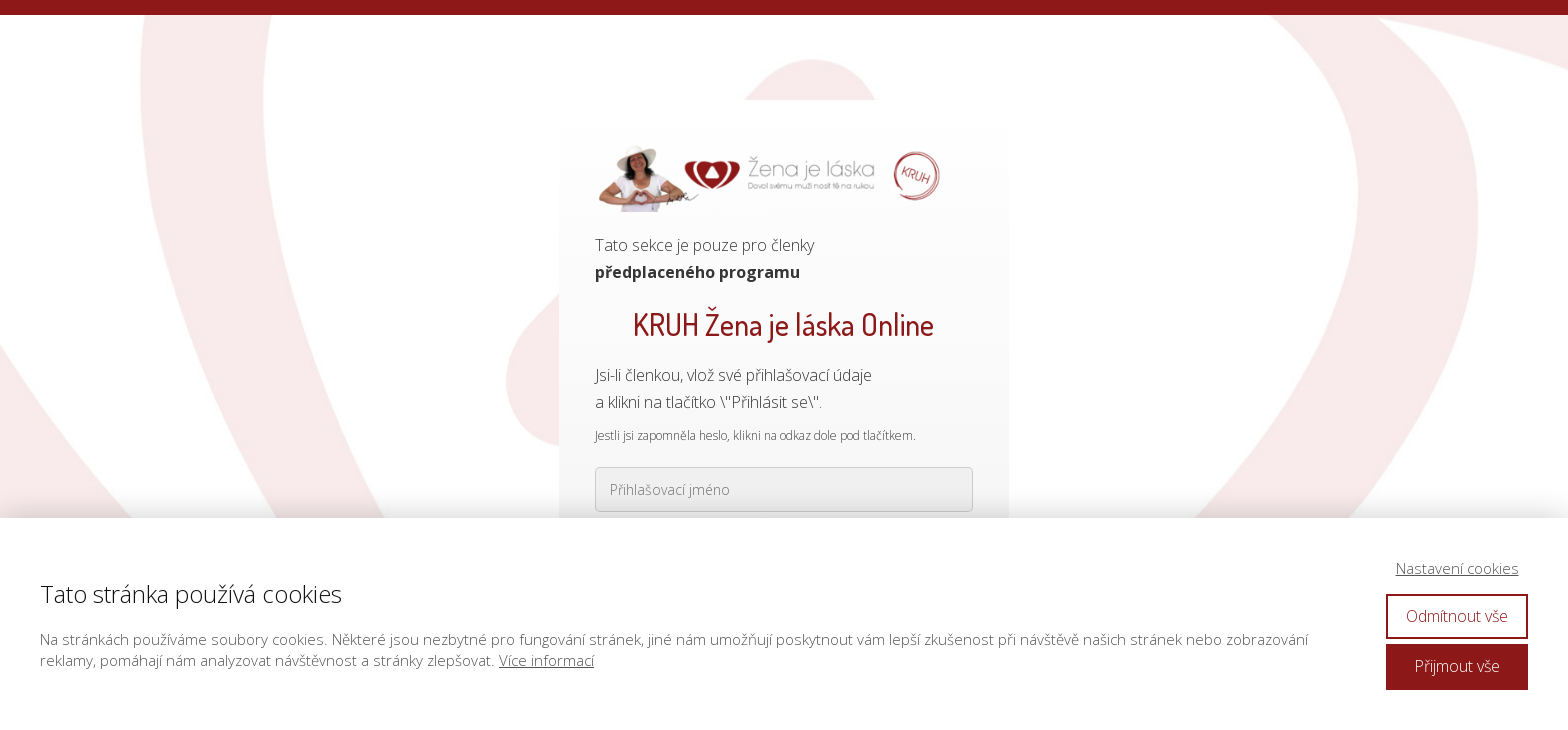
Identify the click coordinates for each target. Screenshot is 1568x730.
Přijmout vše (1457, 666)
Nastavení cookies (1457, 568)
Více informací (546, 660)
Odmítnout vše (1457, 616)
